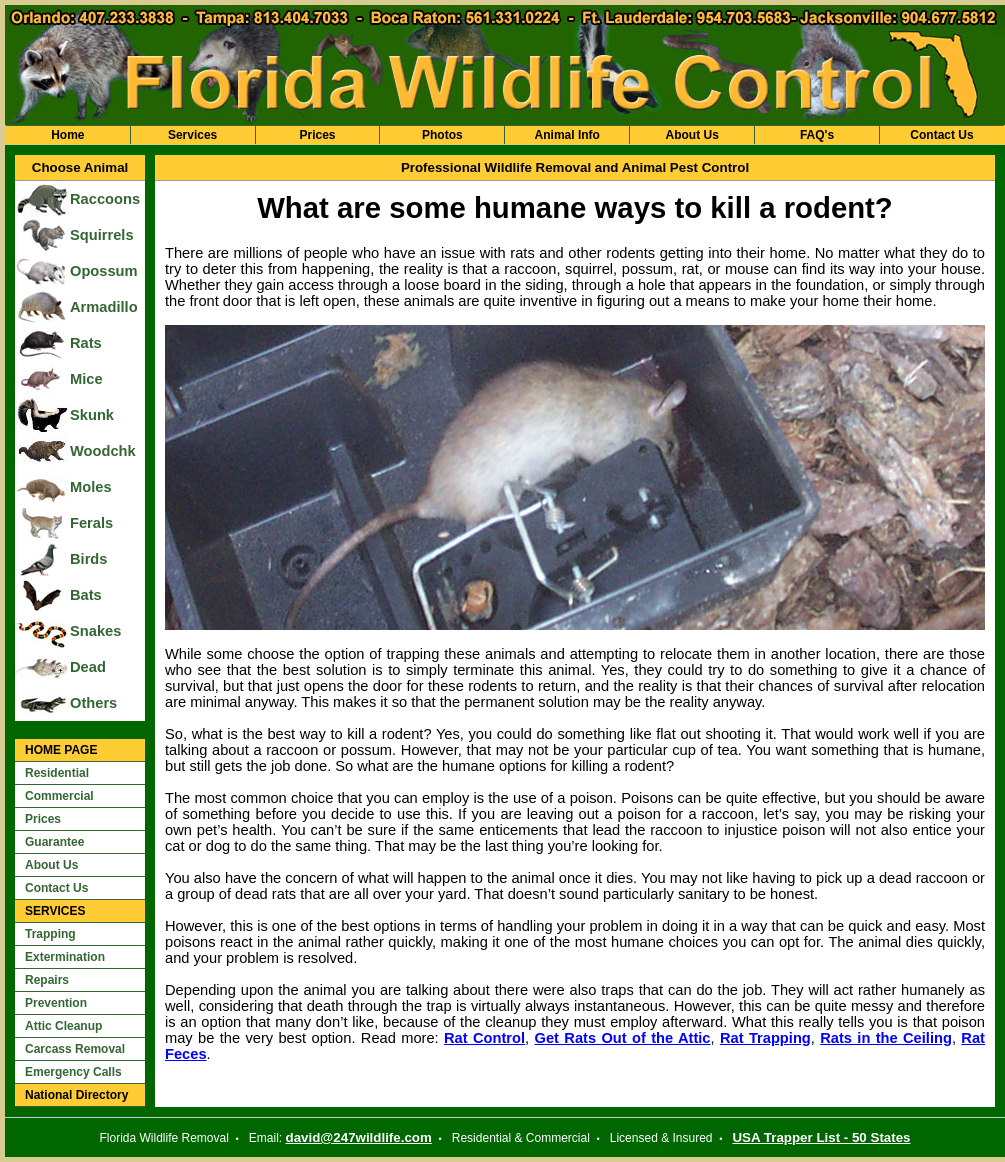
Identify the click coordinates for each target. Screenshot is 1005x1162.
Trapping (50, 934)
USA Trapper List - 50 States (821, 1137)
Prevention (56, 1003)
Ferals (91, 523)
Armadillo (104, 307)
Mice (86, 379)
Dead (88, 667)
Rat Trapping (765, 1038)
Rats (86, 343)
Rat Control (484, 1038)
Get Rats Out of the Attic (623, 1038)
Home (67, 135)
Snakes (95, 631)
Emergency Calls (73, 1072)
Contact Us (941, 135)
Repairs (47, 980)
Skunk (92, 415)
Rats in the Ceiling (886, 1038)
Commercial (59, 796)
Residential (57, 773)
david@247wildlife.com (359, 1137)
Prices (317, 135)
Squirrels (102, 235)
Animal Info (567, 135)
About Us (691, 135)
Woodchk (103, 451)
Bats (86, 595)
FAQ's (817, 135)
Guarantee (54, 842)
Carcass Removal (75, 1049)
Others (93, 703)
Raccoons (105, 199)
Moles (91, 487)
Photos (442, 135)
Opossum (104, 271)
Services (192, 135)
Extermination (65, 957)
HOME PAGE (61, 750)
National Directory (76, 1095)
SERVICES (55, 911)
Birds (88, 559)
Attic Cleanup (63, 1026)
